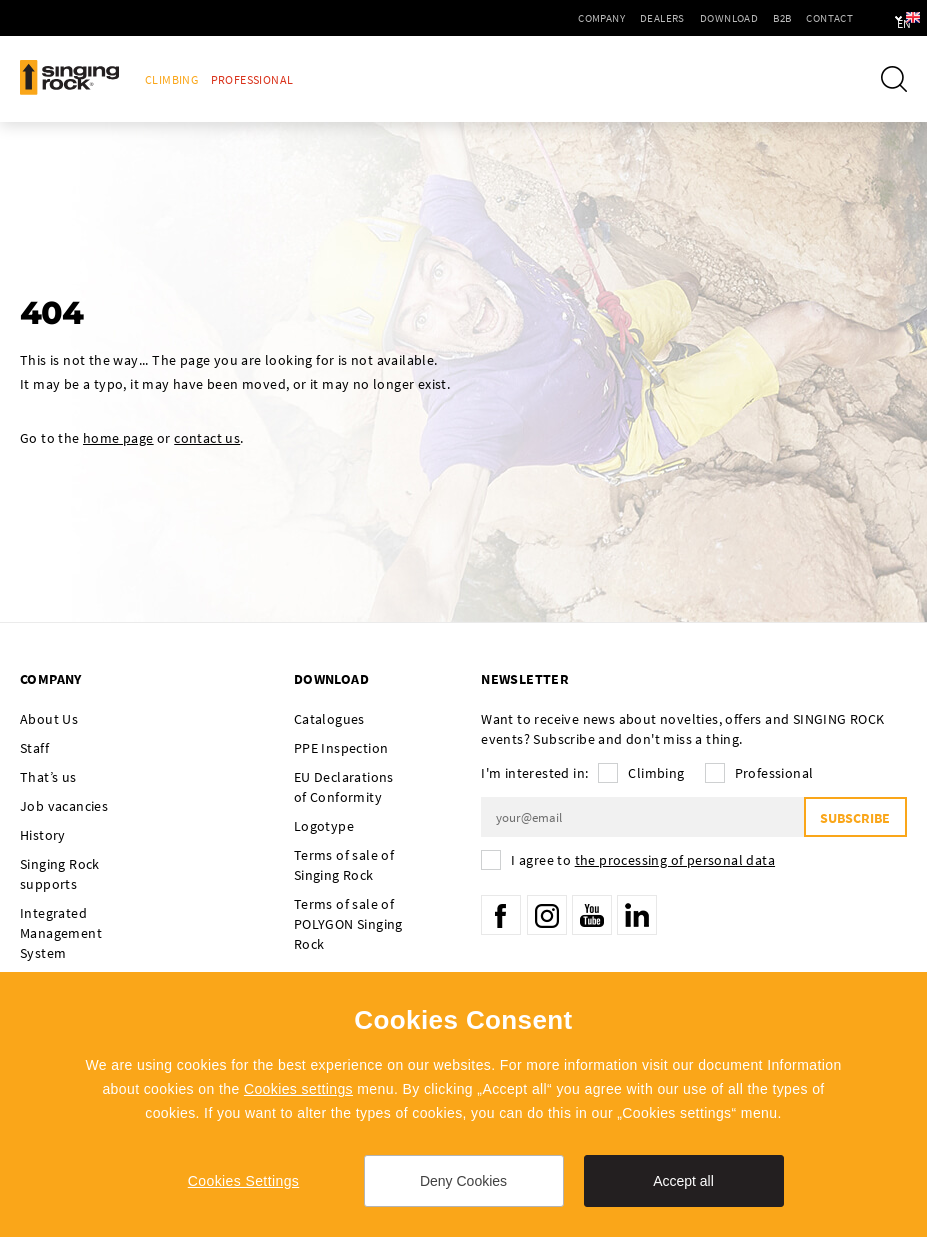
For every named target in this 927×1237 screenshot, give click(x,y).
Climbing (171, 79)
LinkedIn (637, 915)
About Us (49, 719)
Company (544, 18)
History (43, 835)
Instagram (547, 915)
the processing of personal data (675, 860)
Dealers (605, 18)
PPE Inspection (341, 748)
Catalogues (329, 719)
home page (118, 438)
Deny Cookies (463, 1181)
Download (672, 18)
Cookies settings (298, 1089)
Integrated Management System (61, 933)
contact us (207, 438)
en (878, 18)
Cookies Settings (243, 1181)
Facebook (501, 915)
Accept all (683, 1181)
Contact (772, 18)
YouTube (592, 915)
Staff (34, 748)
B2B (725, 18)
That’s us (48, 777)
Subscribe (855, 818)
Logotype (324, 826)
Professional (252, 79)
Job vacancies (64, 806)
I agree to (643, 860)
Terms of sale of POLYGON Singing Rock (348, 924)
